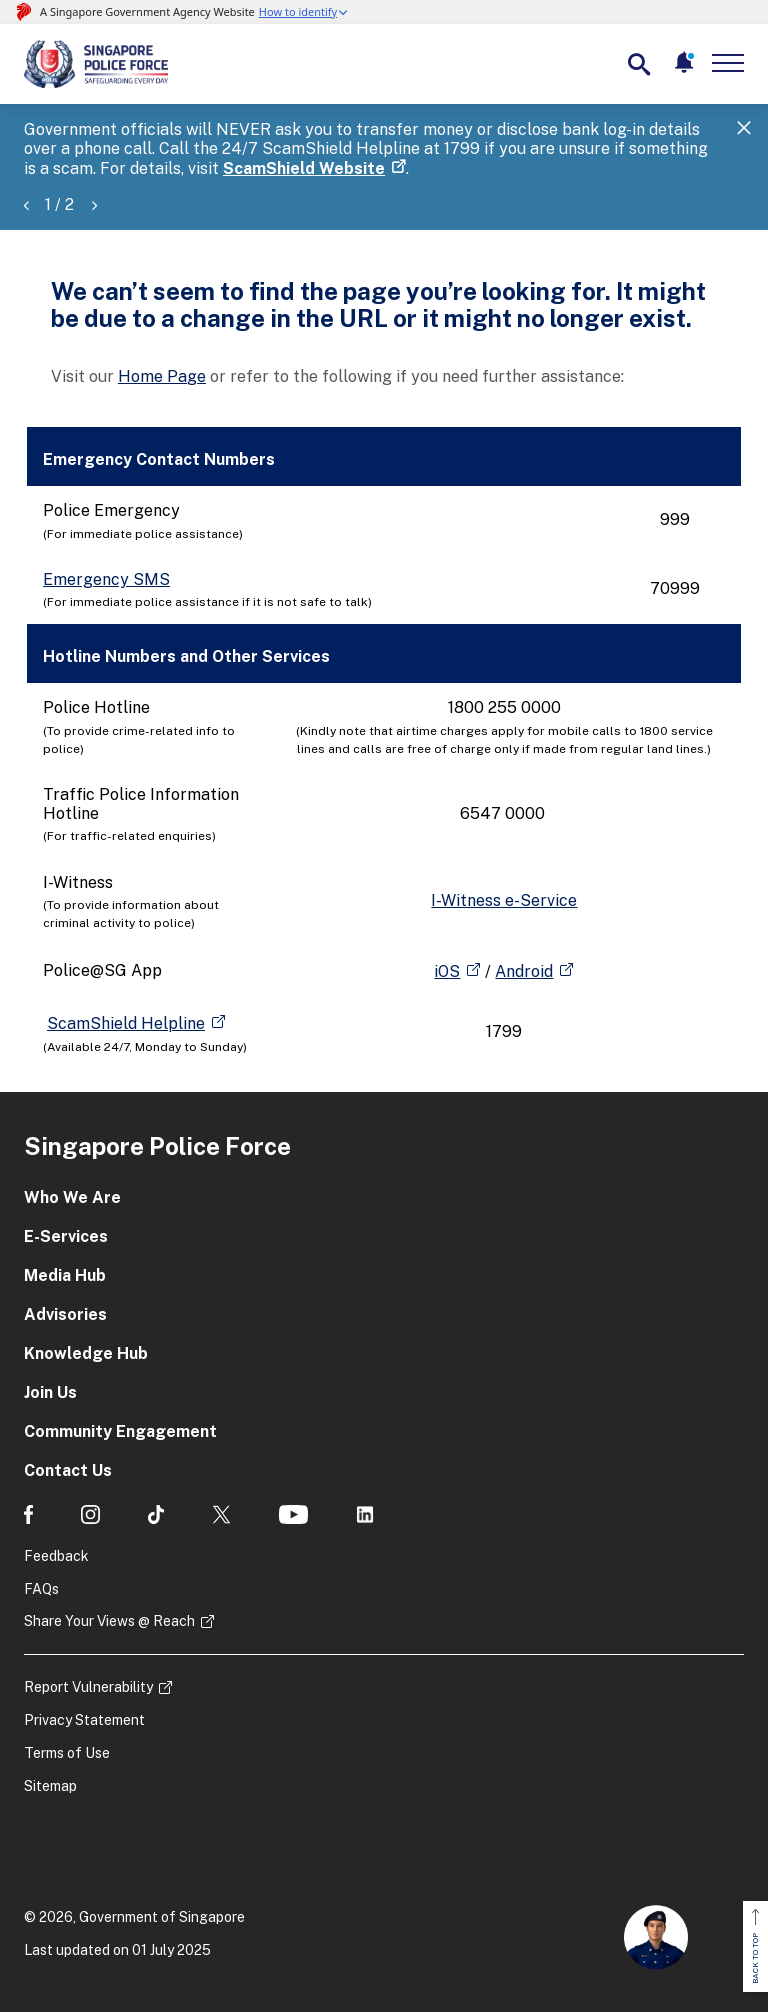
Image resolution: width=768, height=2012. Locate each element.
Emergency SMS (106, 579)
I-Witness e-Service (504, 900)
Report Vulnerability (88, 1687)
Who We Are (72, 1197)
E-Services (66, 1236)
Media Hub (65, 1275)
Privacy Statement (84, 1720)
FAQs (41, 1589)
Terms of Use (67, 1753)
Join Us (50, 1392)
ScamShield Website (304, 168)
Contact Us (68, 1470)
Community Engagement (120, 1431)
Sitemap (50, 1786)
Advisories (65, 1314)
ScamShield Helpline (126, 1023)
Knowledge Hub (86, 1353)
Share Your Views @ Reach (109, 1621)
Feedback (56, 1556)
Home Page (162, 376)
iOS (447, 971)
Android (524, 971)
